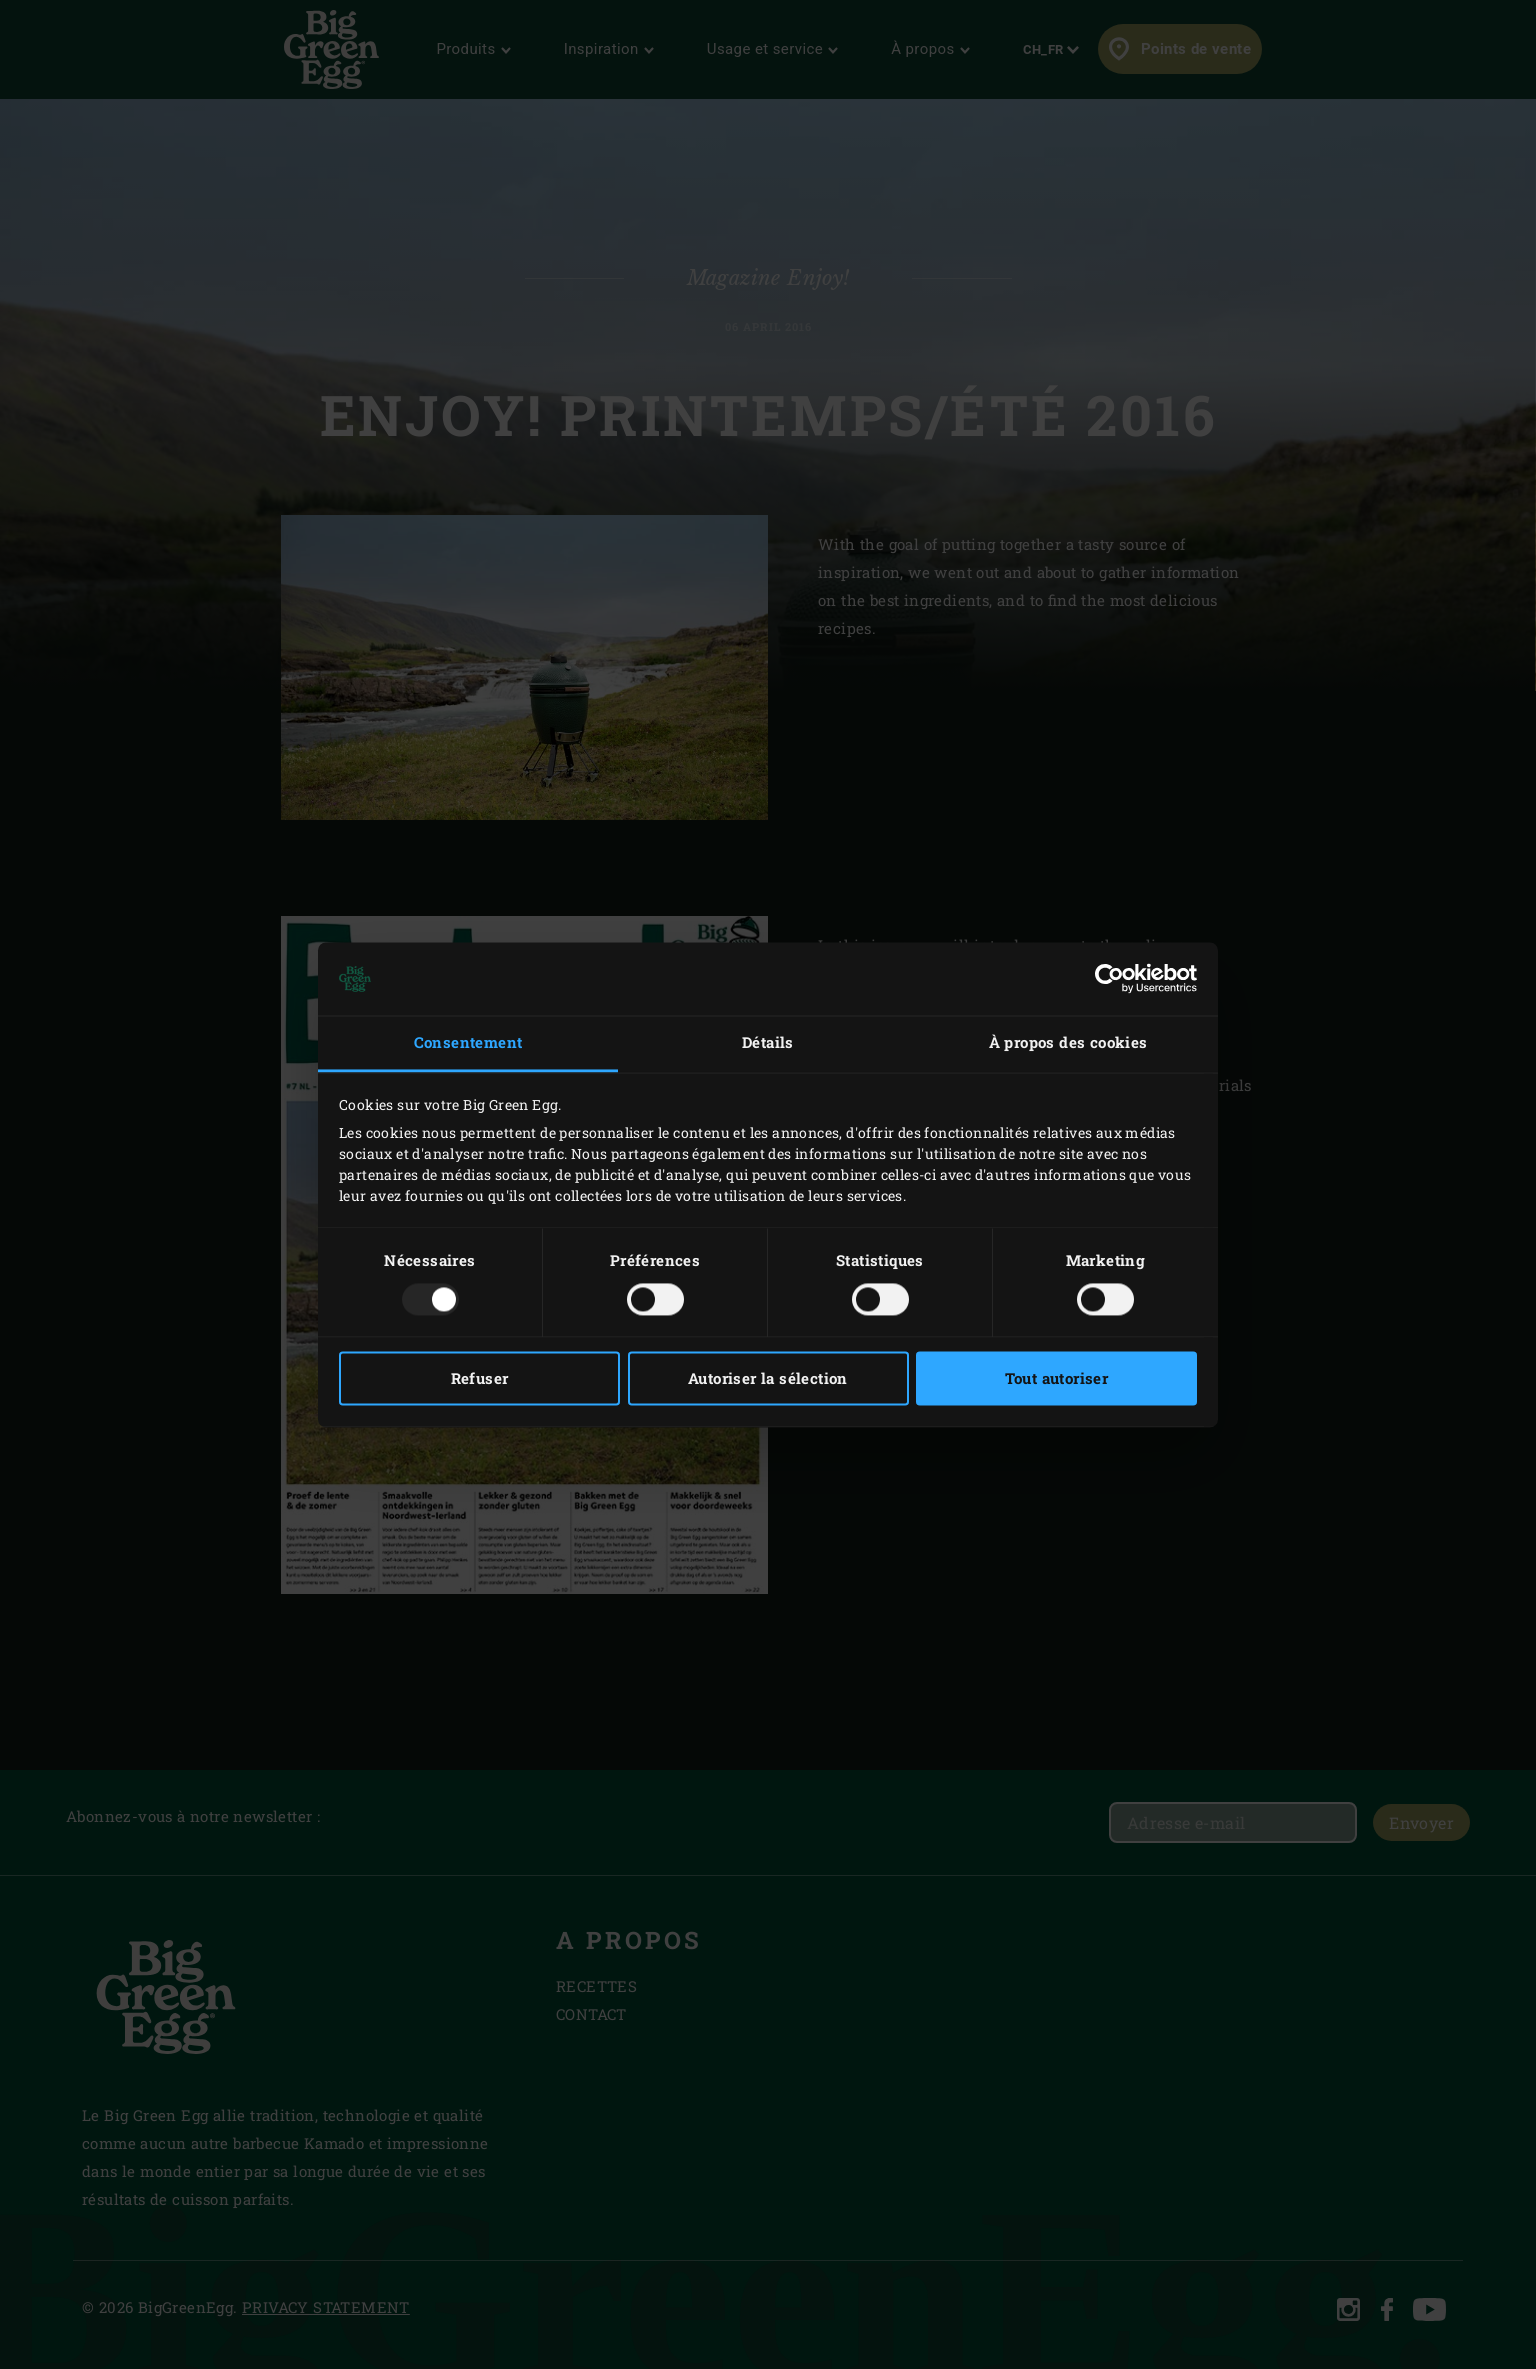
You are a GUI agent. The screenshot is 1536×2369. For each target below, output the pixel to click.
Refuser (480, 1378)
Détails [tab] (768, 1043)
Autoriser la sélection (768, 1378)
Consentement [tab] (468, 1043)
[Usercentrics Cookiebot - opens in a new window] (1109, 979)
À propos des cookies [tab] (1068, 1043)
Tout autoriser (1057, 1378)
